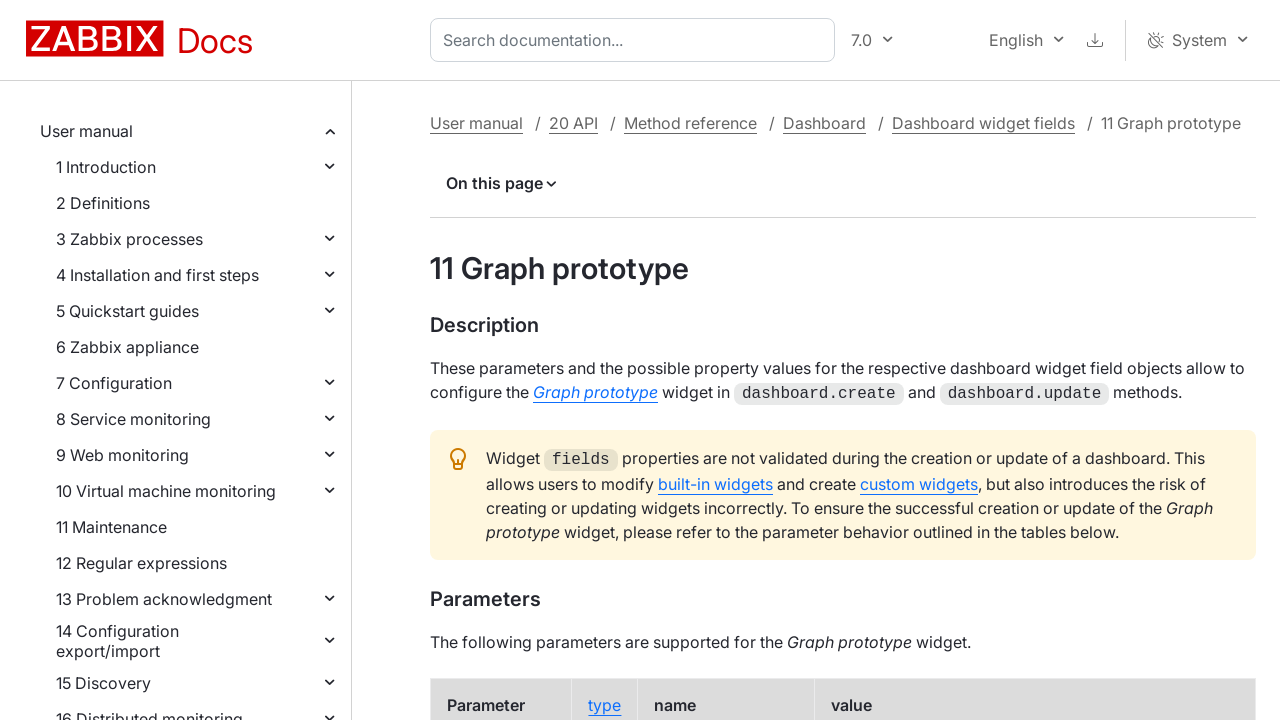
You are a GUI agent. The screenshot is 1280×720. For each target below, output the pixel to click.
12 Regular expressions (141, 563)
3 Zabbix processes (129, 239)
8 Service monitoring (133, 419)
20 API (573, 123)
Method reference (690, 123)
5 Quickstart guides (127, 311)
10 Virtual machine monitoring (166, 491)
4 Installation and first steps (157, 275)
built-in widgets (715, 480)
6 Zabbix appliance (127, 347)
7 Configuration (114, 383)
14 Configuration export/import (117, 641)
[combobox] (636, 40)
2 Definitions (103, 203)
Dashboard (824, 123)
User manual (86, 131)
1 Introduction (106, 167)
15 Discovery (103, 683)
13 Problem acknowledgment (164, 599)
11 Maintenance (111, 527)
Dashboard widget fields (983, 123)
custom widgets (919, 480)
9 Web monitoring (122, 455)
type (604, 701)
